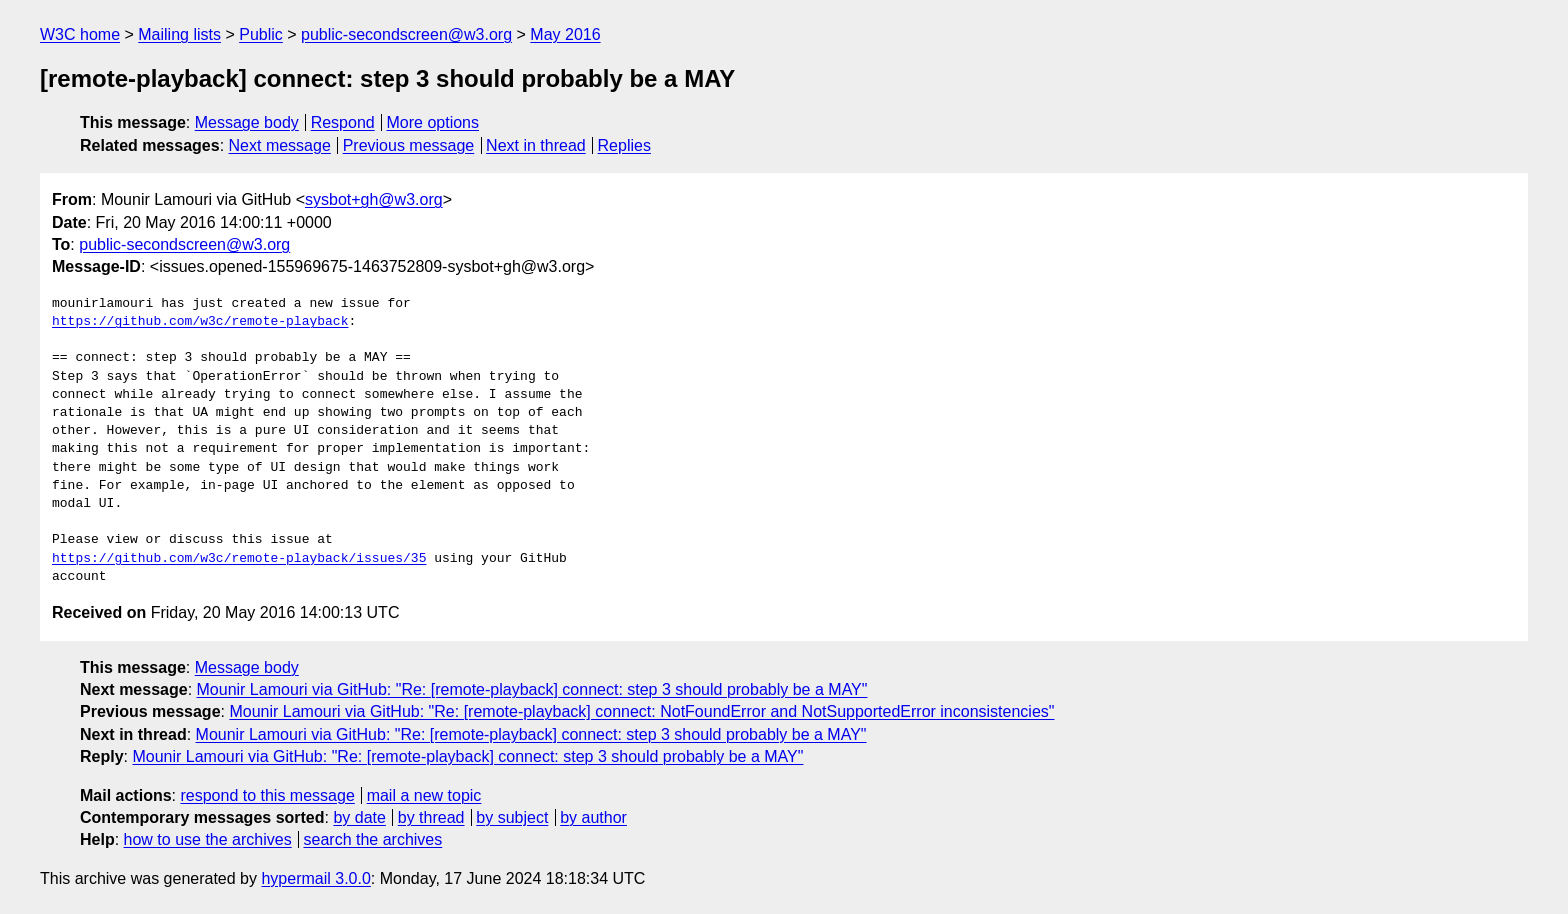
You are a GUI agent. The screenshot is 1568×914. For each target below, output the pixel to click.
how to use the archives (208, 839)
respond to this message (267, 795)
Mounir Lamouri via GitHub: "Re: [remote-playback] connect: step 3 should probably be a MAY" (532, 689)
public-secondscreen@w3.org (406, 34)
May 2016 (565, 34)
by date (359, 817)
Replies (624, 145)
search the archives (373, 839)
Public (261, 34)
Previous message (409, 145)
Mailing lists (179, 34)
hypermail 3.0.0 (315, 878)
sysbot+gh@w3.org (374, 199)
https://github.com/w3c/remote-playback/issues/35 (239, 559)
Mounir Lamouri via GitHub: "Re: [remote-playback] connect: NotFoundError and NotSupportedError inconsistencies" (641, 711)
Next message (280, 145)
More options (433, 122)
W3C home (80, 34)
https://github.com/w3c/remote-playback (200, 322)
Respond (343, 122)
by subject (512, 817)
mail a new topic (424, 795)
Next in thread (536, 145)
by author (593, 817)
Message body (247, 122)
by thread (431, 817)
